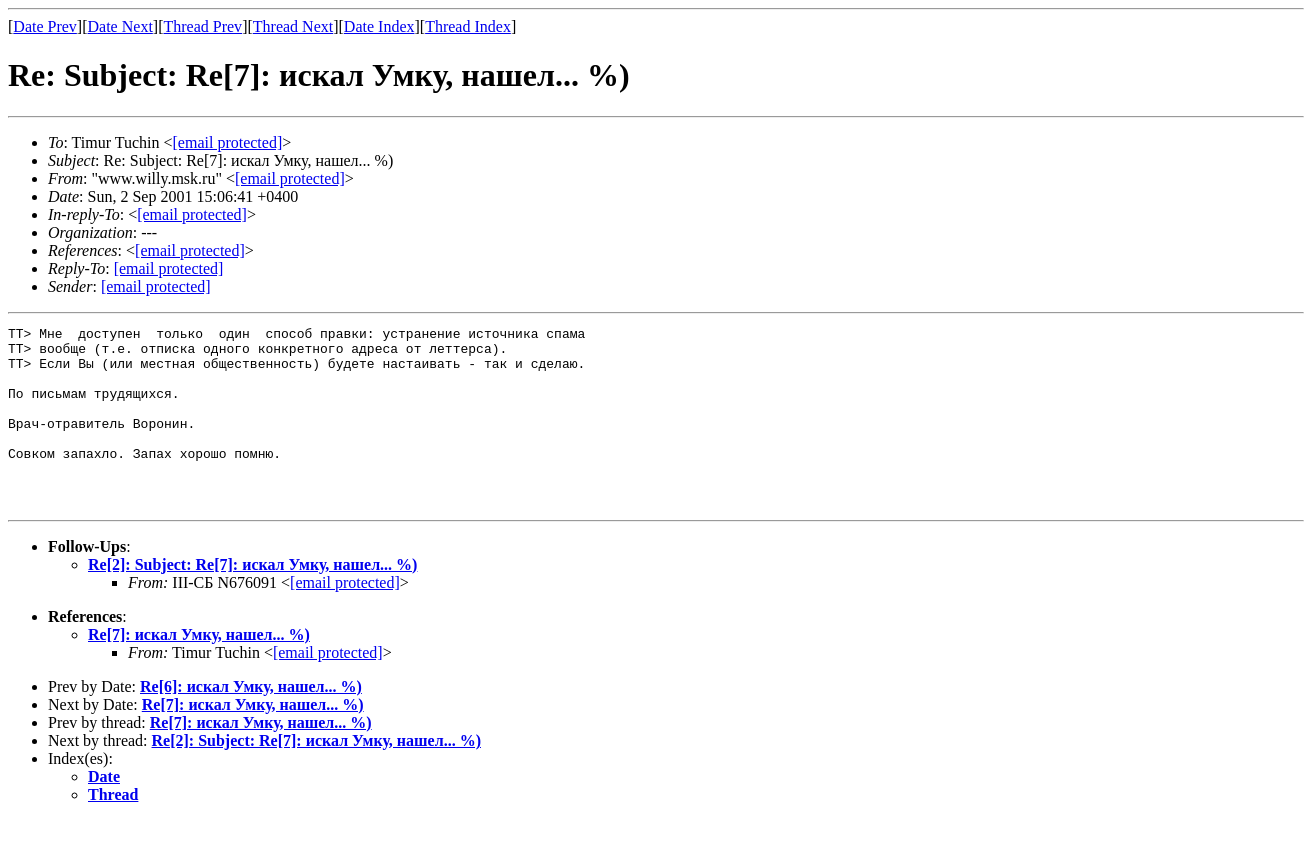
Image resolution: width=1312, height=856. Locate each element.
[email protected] (345, 618)
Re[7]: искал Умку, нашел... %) (199, 670)
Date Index (379, 26)
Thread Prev (202, 26)
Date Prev (45, 26)
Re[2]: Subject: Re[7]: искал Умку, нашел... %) (252, 600)
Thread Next (293, 26)
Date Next (120, 26)
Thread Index (468, 26)
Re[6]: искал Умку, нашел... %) (251, 722)
